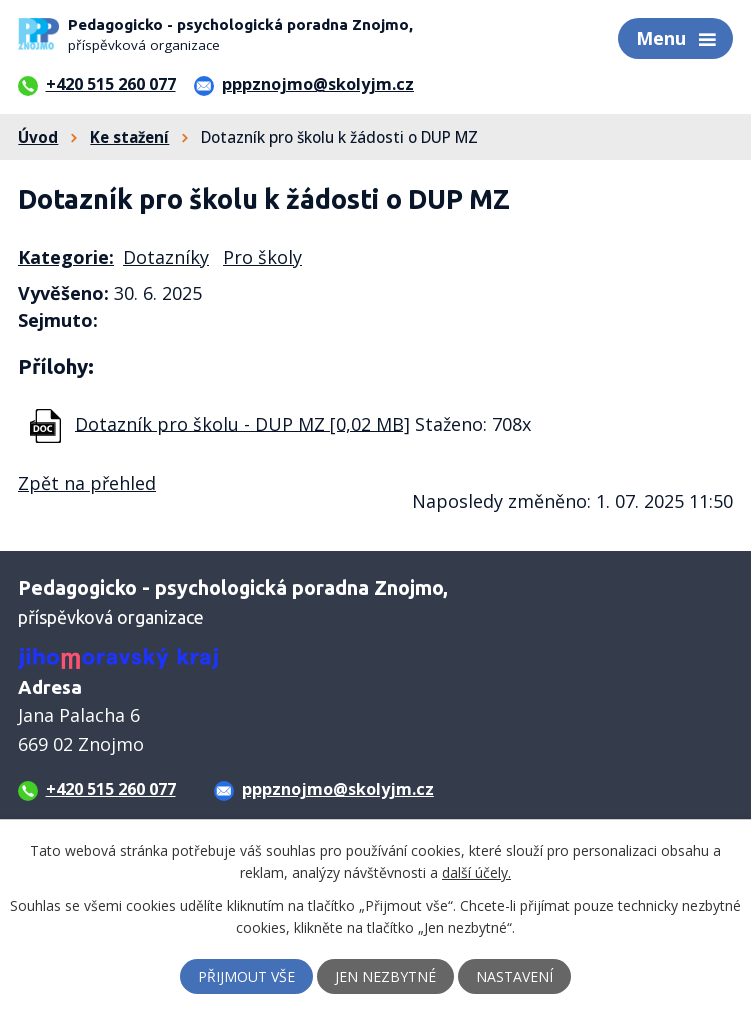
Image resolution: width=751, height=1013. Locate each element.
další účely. (476, 872)
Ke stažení (129, 137)
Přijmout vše (246, 976)
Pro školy (262, 257)
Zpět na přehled (87, 483)
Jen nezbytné (385, 976)
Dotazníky (166, 257)
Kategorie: (66, 257)
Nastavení (514, 976)
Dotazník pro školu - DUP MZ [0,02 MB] (242, 423)
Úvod (38, 137)
